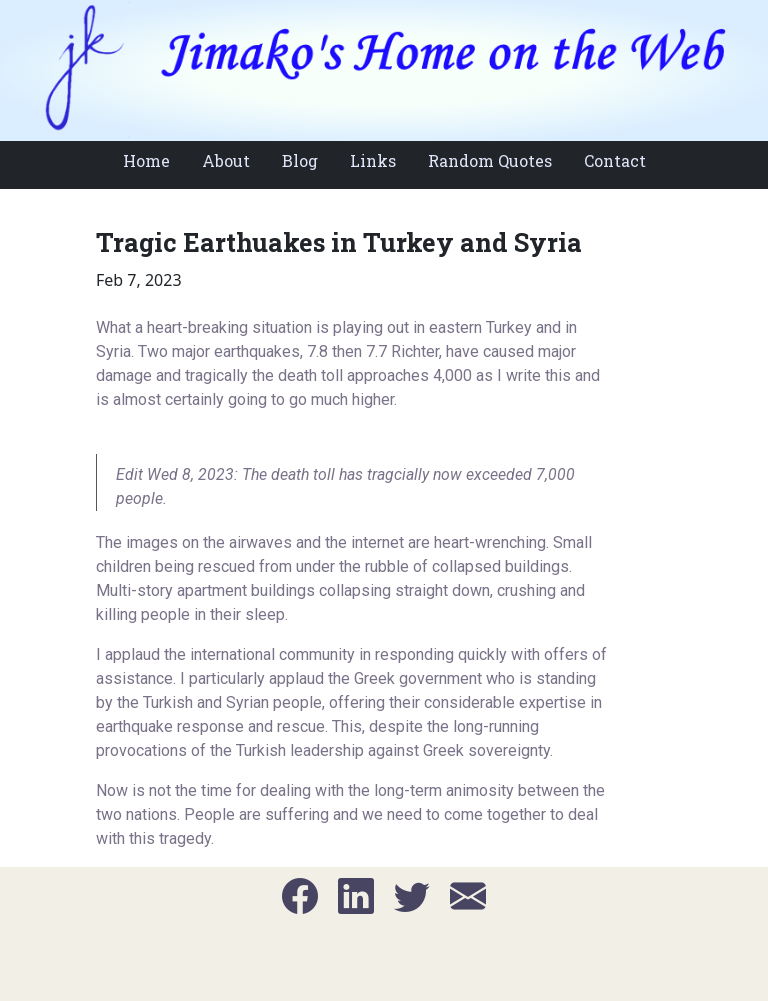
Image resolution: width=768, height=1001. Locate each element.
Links (373, 160)
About (226, 160)
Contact (615, 160)
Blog (300, 160)
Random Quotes (490, 160)
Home (146, 160)
